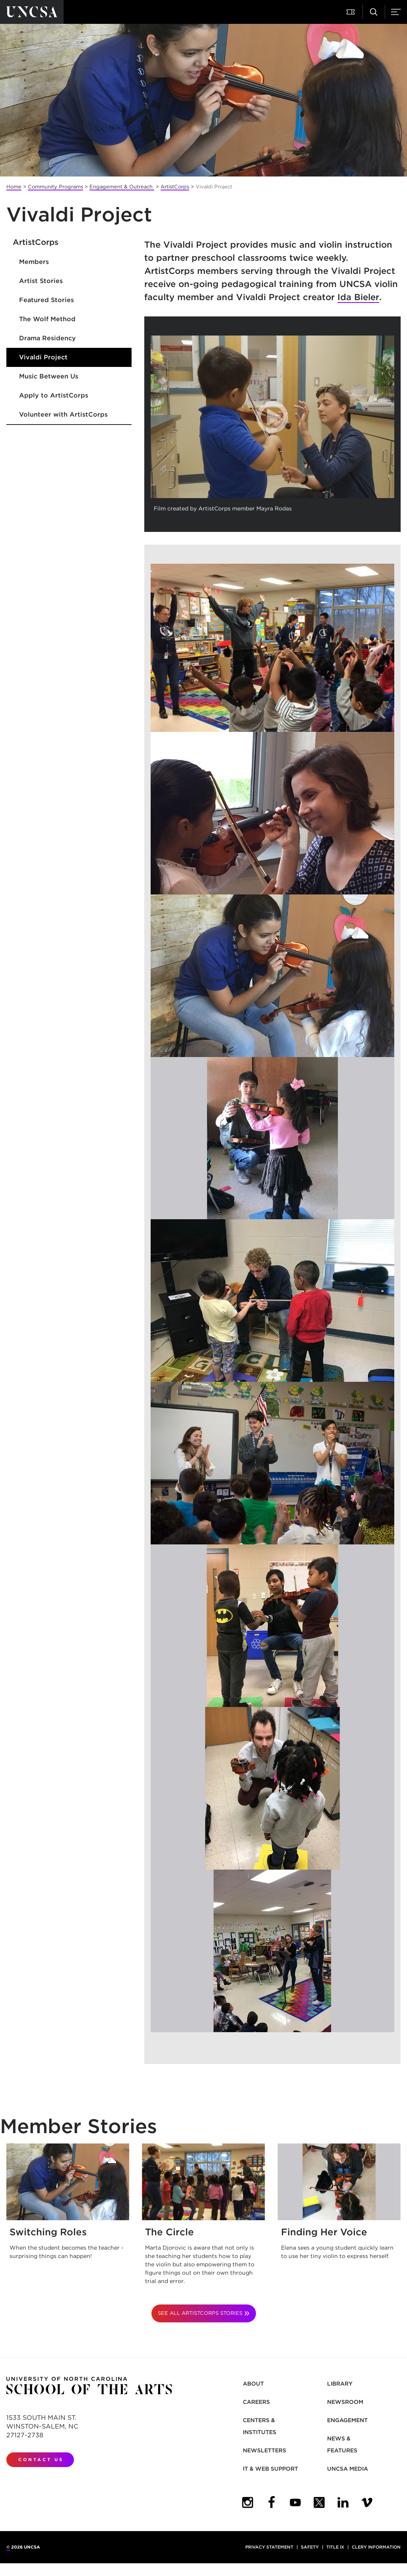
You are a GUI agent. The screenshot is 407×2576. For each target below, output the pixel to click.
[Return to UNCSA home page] (32, 12)
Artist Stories (41, 281)
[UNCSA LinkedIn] (343, 2502)
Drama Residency (47, 338)
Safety (310, 2547)
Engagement (347, 2420)
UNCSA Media (347, 2468)
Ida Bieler (358, 297)
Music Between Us (48, 376)
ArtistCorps (175, 187)
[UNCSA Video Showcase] (366, 2502)
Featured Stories (46, 300)
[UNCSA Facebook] (271, 2502)
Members (34, 262)
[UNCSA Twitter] (319, 2502)
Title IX (335, 2547)
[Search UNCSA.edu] (373, 11)
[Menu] (395, 11)
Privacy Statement (269, 2547)
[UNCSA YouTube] (295, 2502)
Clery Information (376, 2547)
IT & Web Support (270, 2468)
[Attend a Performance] (351, 11)
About (253, 2383)
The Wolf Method (47, 319)
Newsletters (264, 2450)
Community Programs (55, 187)
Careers (256, 2402)
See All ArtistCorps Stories (200, 2313)
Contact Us (41, 2459)
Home (13, 187)
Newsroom (345, 2402)
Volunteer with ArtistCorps (63, 414)
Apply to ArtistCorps (53, 395)
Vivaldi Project (43, 357)
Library (340, 2383)
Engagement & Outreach (121, 187)
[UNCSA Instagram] (247, 2502)
